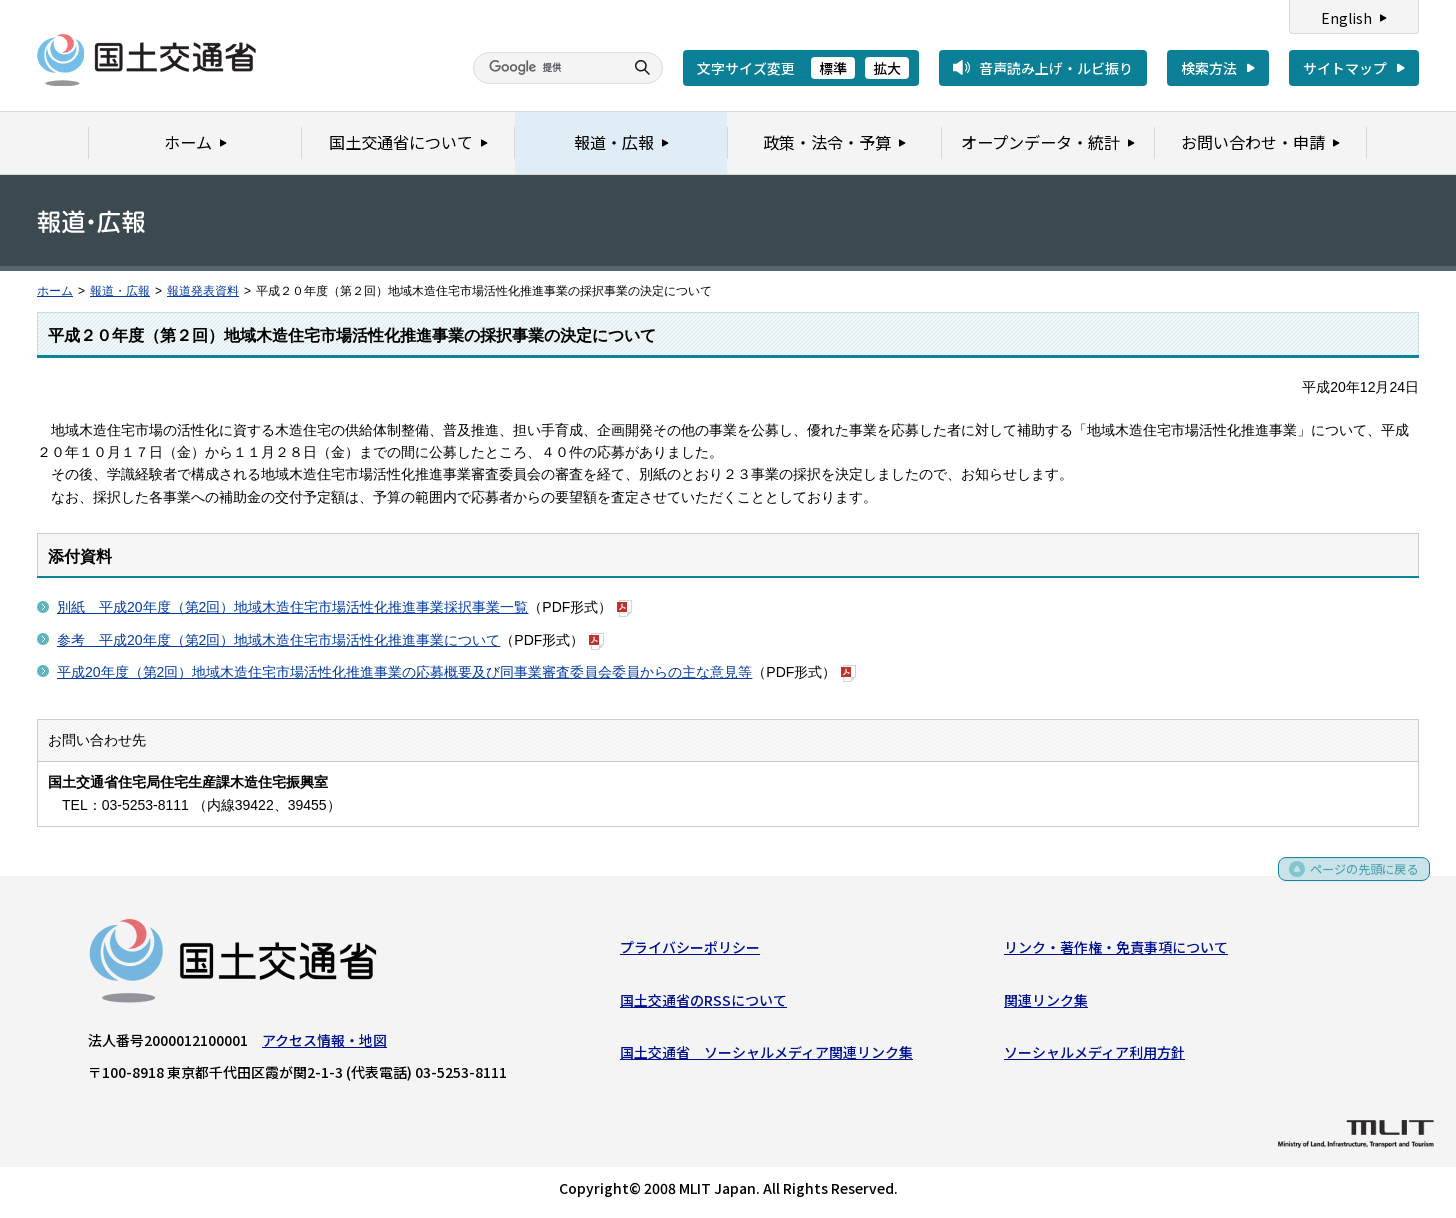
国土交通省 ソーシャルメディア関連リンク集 (766, 1056)
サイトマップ (1345, 68)
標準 (833, 68)
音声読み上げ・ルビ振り (1056, 68)
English (1346, 18)
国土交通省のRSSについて (703, 1004)
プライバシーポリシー (690, 951)
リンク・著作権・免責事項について (1116, 951)
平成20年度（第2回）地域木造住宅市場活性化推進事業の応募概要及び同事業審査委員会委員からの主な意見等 (404, 672)
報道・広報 (120, 291)
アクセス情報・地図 (324, 1044)
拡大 (887, 68)
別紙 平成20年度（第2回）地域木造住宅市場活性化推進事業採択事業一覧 (292, 607)
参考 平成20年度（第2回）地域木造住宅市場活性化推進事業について (278, 640)
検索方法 (1209, 68)
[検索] (546, 68)
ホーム (55, 291)
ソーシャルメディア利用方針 (1094, 1056)
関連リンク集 (1046, 1004)
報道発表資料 (203, 291)
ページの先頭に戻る (1357, 879)
